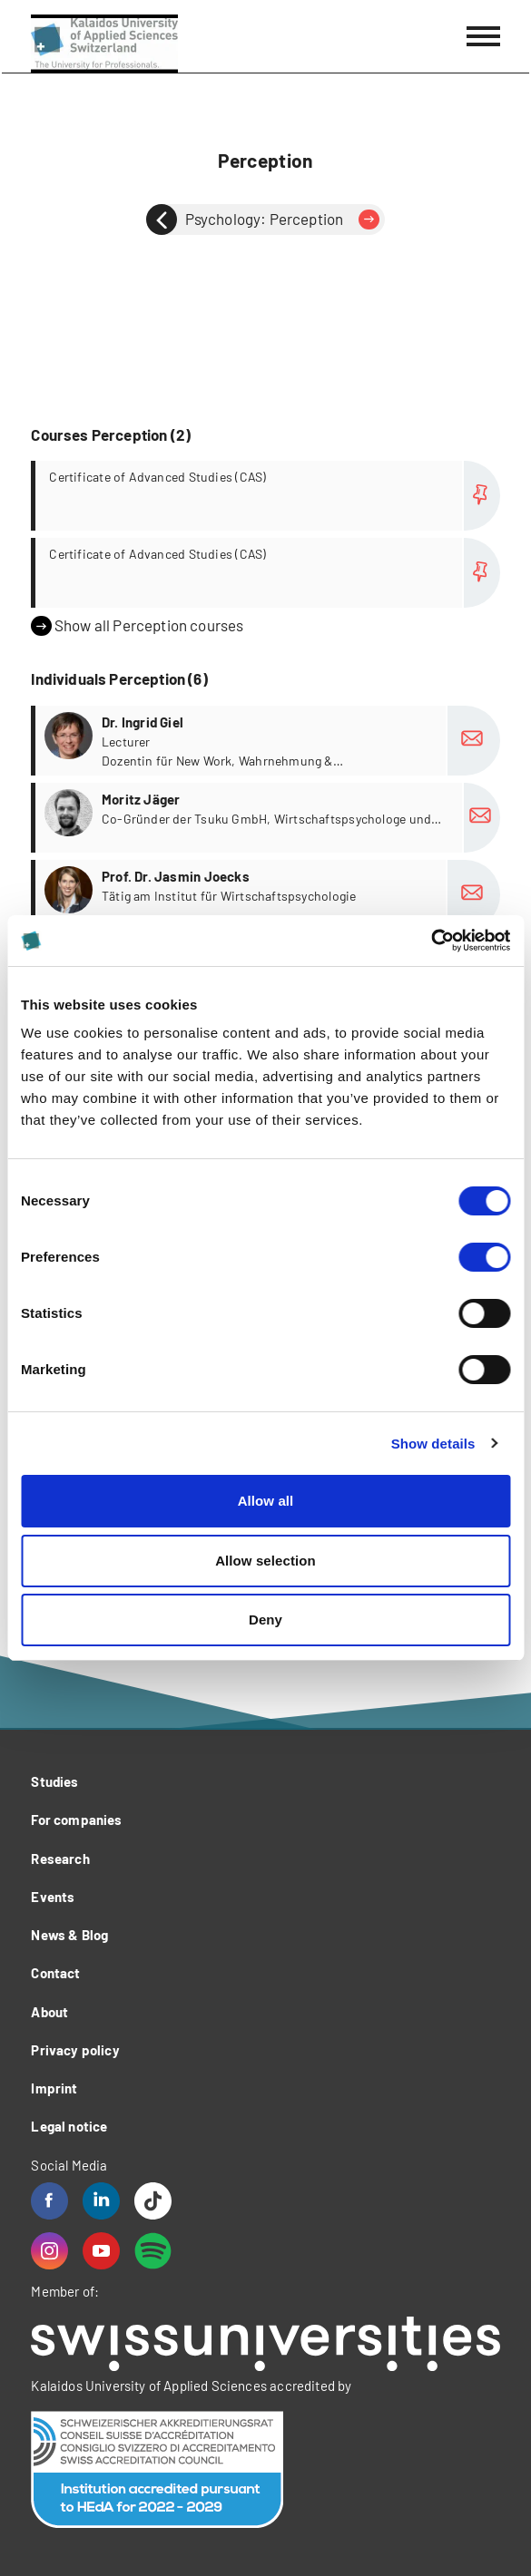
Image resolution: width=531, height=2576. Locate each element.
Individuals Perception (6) (119, 678)
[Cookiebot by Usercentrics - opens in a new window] (430, 940)
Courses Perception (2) (111, 434)
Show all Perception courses (137, 626)
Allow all (266, 1500)
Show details (433, 1443)
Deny (265, 1619)
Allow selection (265, 1560)
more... (267, 496)
